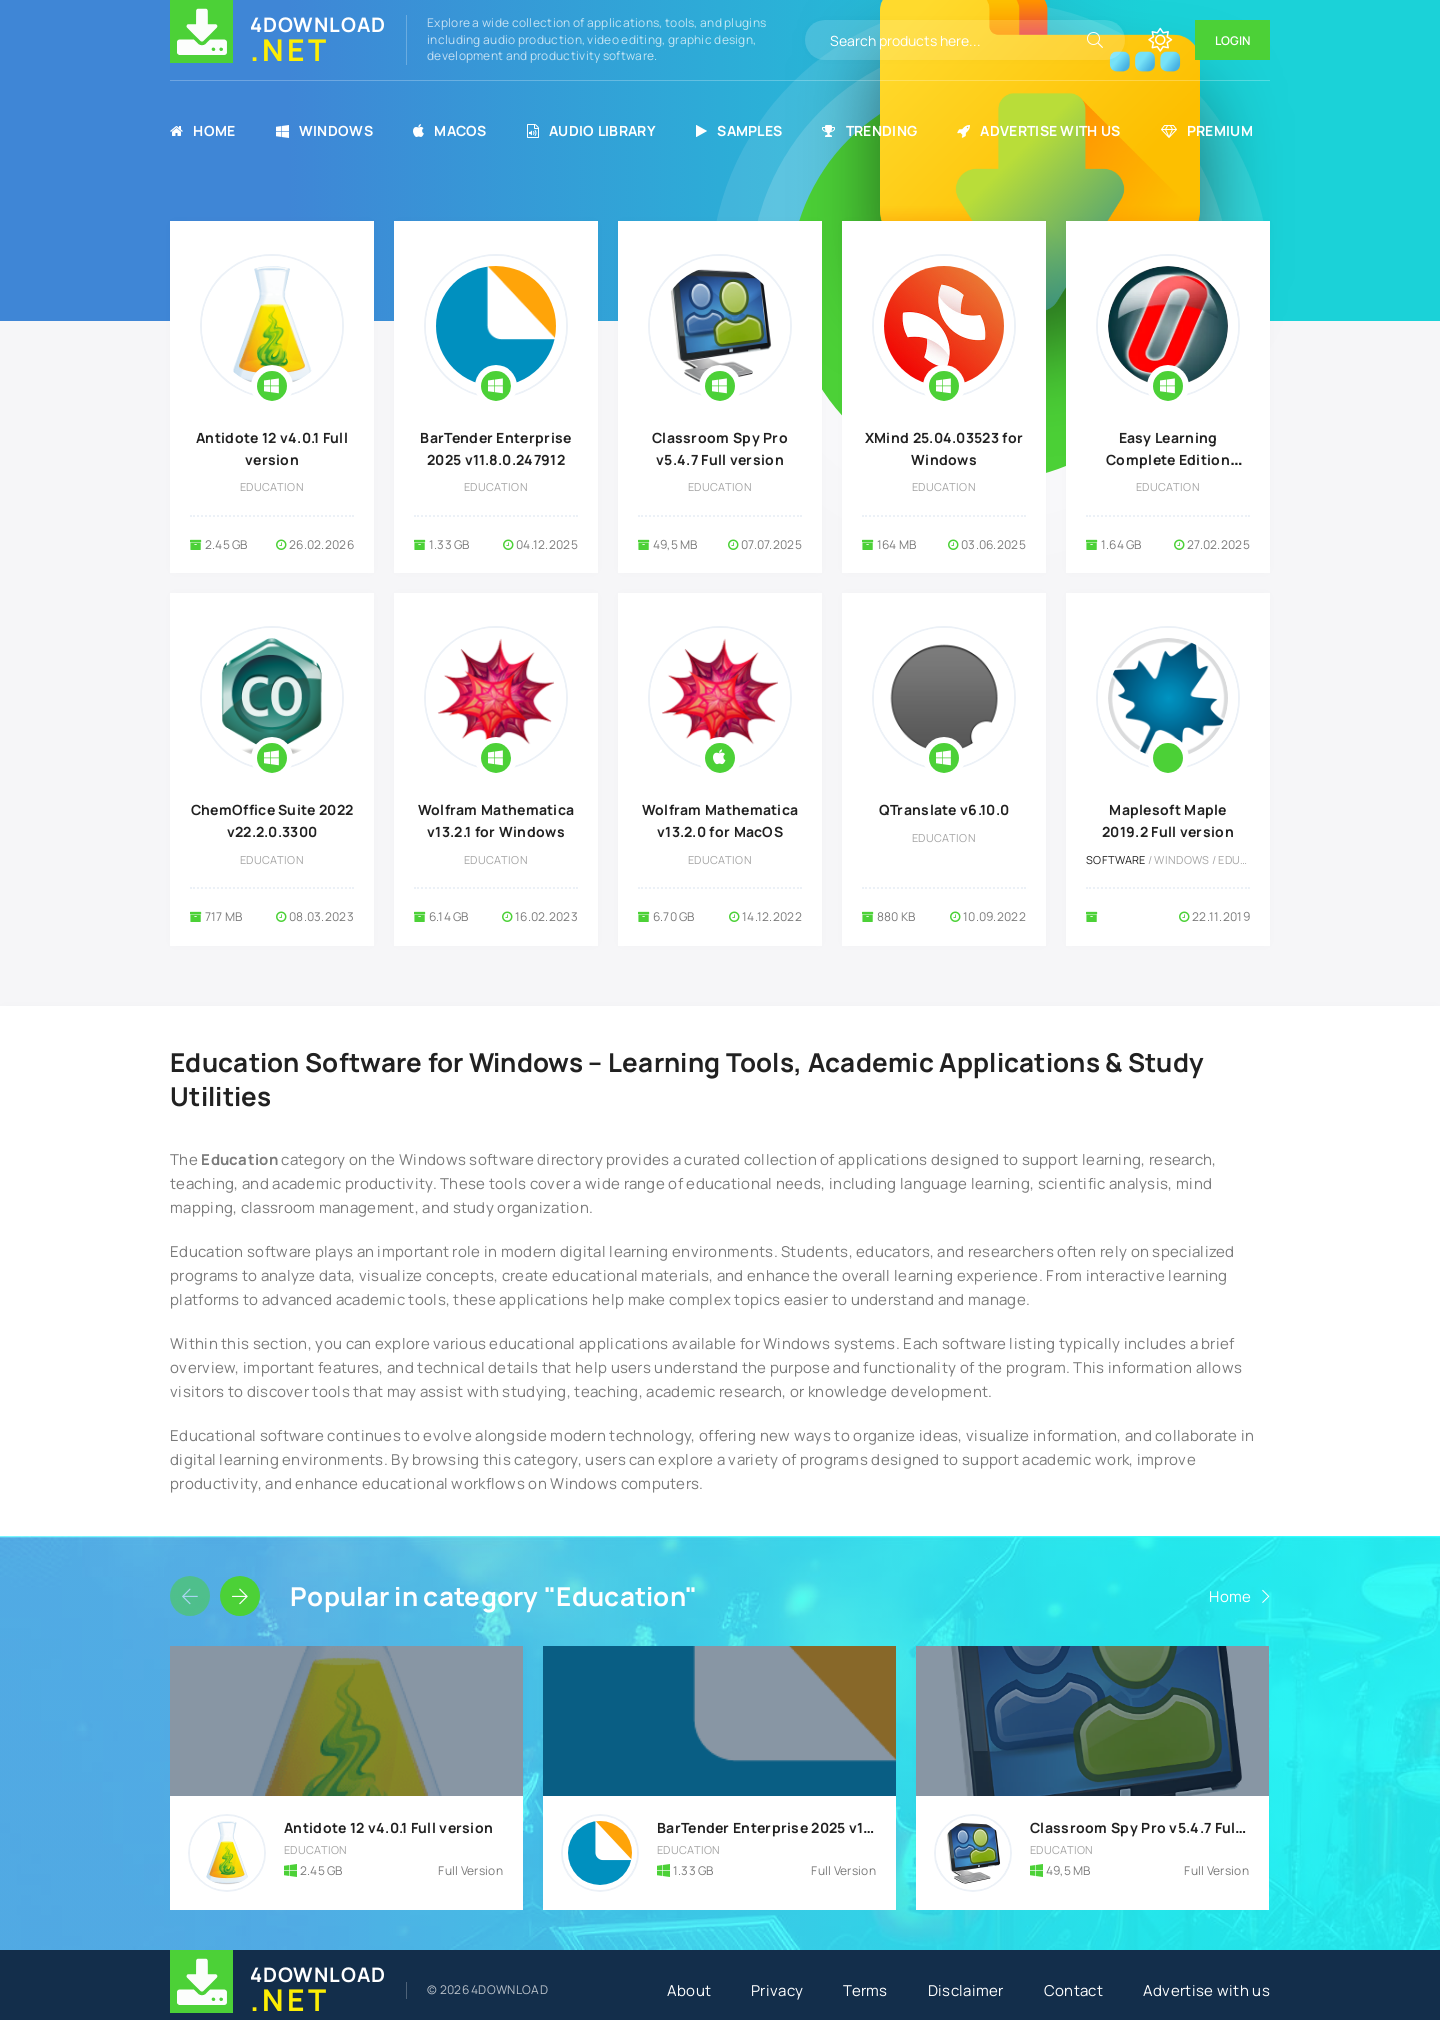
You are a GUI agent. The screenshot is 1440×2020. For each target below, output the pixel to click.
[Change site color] (1160, 40)
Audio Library (591, 130)
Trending (869, 130)
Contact (1073, 1990)
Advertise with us (1038, 130)
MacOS (450, 130)
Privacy (777, 1990)
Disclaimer (966, 1990)
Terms (865, 1990)
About (689, 1990)
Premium (1207, 130)
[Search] (1095, 40)
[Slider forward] (240, 1596)
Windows (324, 130)
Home (203, 130)
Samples (739, 130)
